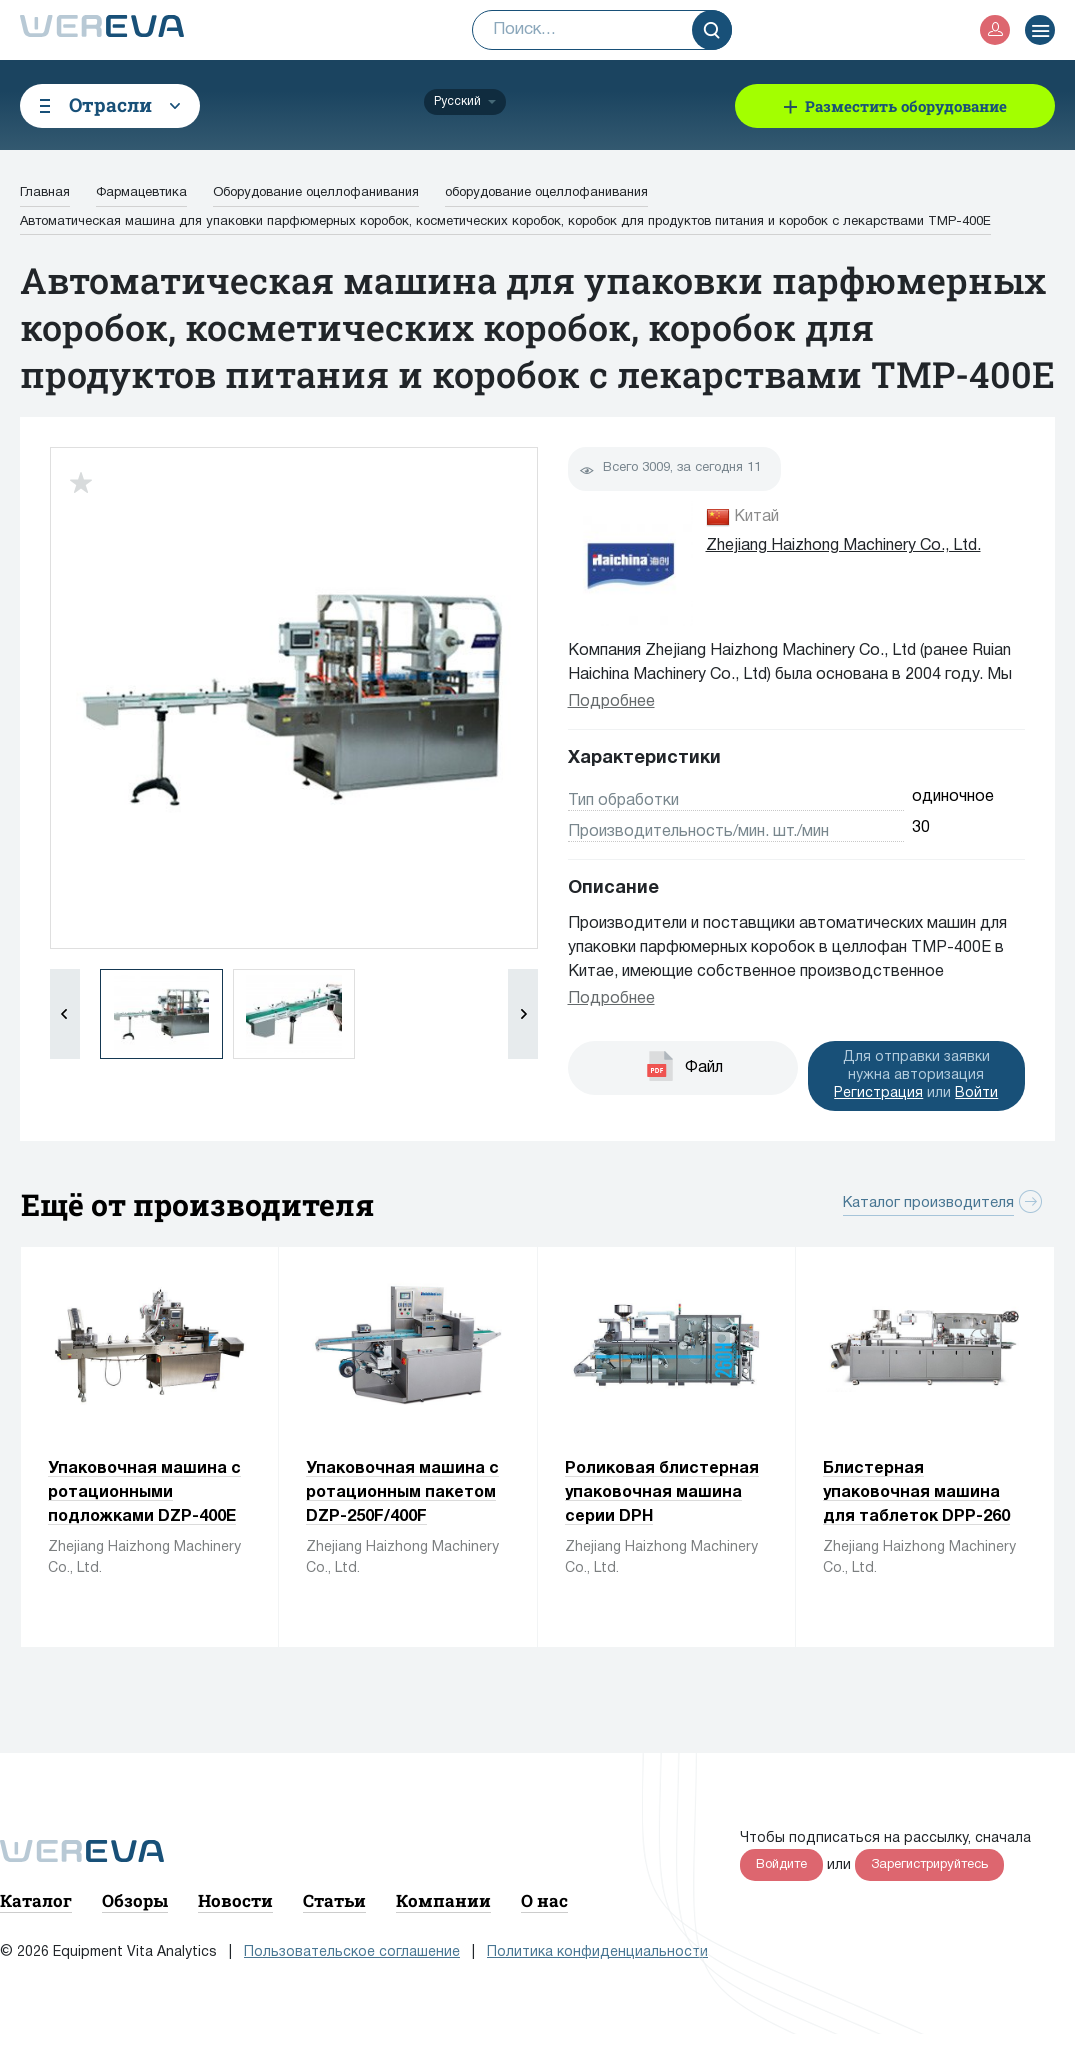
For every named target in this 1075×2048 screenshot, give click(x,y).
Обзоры (135, 1900)
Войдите (781, 1865)
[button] (523, 1014)
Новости (235, 1900)
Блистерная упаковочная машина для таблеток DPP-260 (916, 1493)
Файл (704, 1068)
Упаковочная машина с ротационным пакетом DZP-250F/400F (402, 1493)
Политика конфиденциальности (597, 1952)
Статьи (334, 1900)
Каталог (36, 1900)
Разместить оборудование (906, 106)
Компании (443, 1900)
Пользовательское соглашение (352, 1952)
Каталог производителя (928, 1203)
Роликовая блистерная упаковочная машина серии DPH (662, 1493)
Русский (457, 101)
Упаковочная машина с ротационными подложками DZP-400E (144, 1493)
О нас (544, 1900)
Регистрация (878, 1093)
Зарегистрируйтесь (929, 1865)
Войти (976, 1093)
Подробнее (611, 702)
